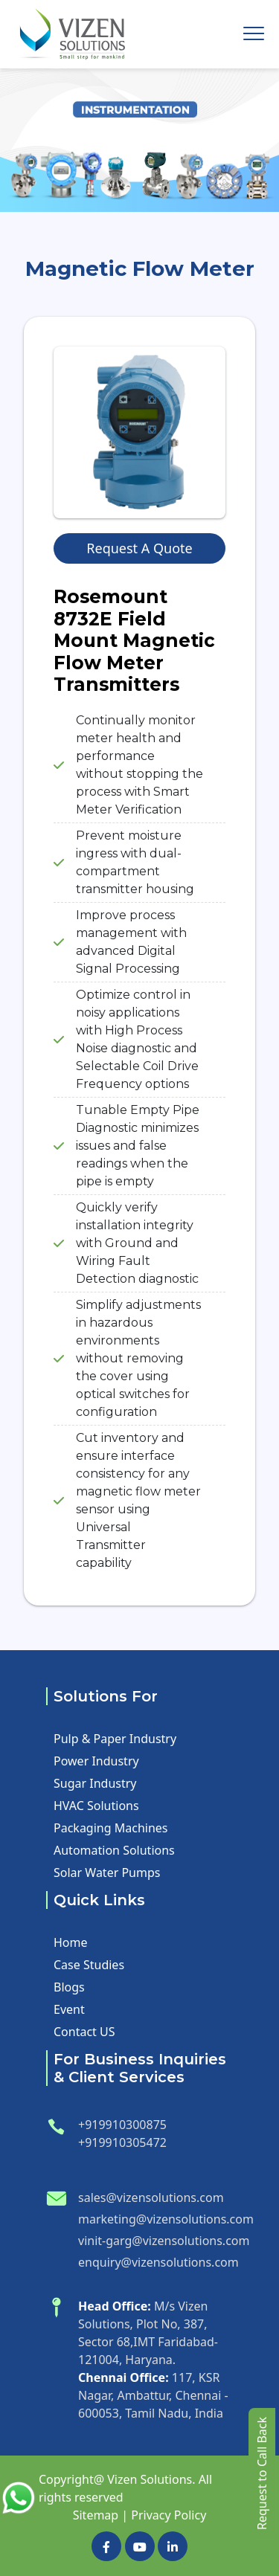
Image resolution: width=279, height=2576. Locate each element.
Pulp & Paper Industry (115, 1738)
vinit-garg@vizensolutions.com (163, 2240)
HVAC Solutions (96, 1805)
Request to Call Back (262, 2473)
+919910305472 (122, 2142)
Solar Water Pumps (107, 1872)
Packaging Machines (110, 1828)
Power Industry (96, 1761)
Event (69, 2009)
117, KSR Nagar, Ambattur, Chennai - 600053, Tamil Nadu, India (153, 2395)
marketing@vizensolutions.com (166, 2219)
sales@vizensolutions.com (151, 2197)
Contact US (84, 2031)
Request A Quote (139, 548)
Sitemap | (100, 2515)
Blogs (69, 1987)
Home (71, 1942)
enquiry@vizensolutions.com (158, 2262)
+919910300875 (122, 2124)
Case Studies (89, 1965)
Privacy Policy (168, 2515)
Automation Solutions (114, 1850)
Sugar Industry (95, 1783)
